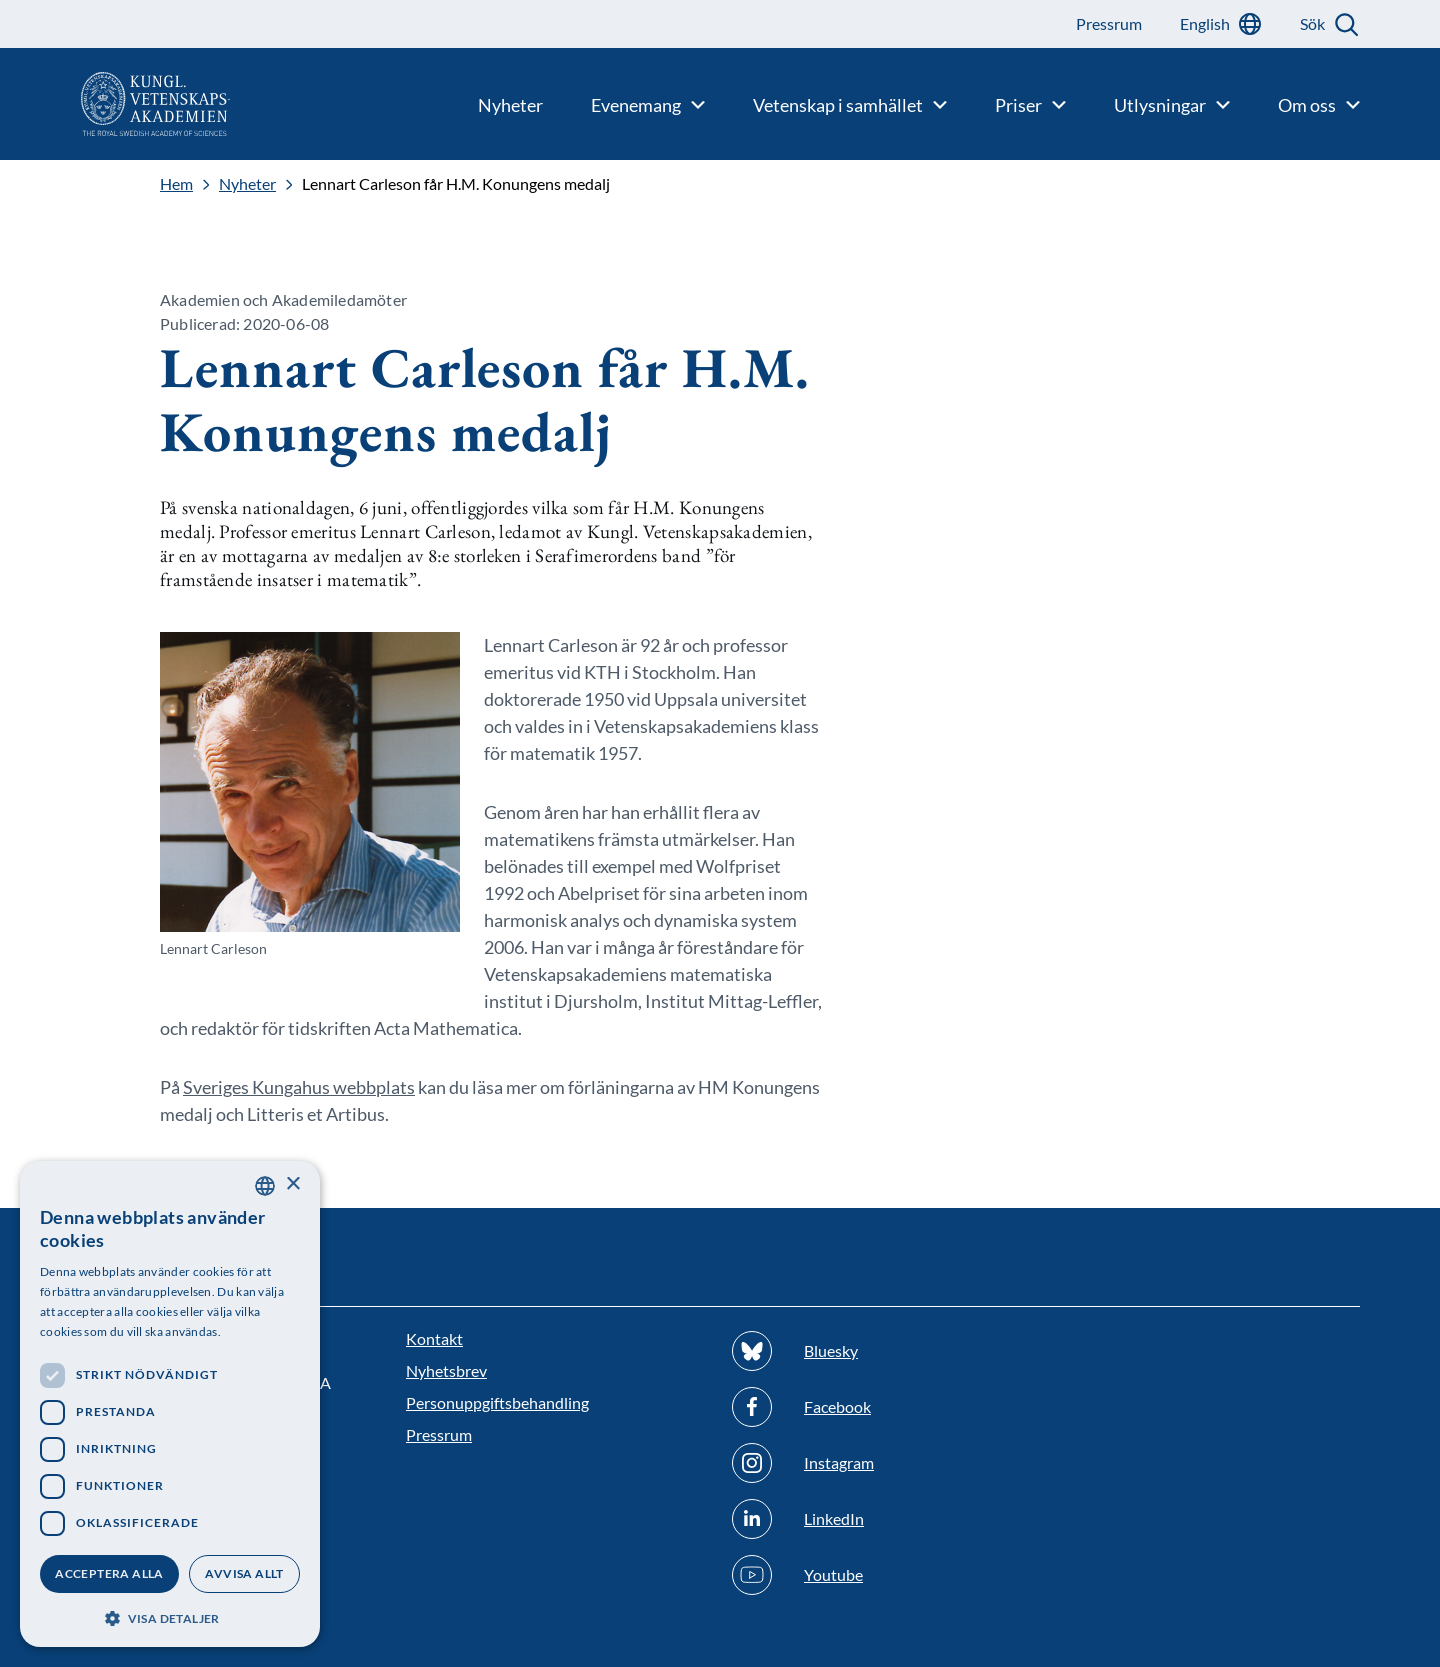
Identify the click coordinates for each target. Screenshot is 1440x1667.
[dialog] (170, 1404)
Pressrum (439, 1434)
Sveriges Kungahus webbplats (299, 1087)
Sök (1312, 23)
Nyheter (247, 184)
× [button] (292, 1184)
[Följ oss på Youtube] (883, 1575)
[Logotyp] (115, 104)
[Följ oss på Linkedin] (883, 1519)
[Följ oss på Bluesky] (883, 1351)
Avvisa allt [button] (244, 1573)
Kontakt (434, 1338)
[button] (170, 1616)
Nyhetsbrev (446, 1370)
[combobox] (265, 1186)
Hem (176, 184)
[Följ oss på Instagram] (883, 1463)
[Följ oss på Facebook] (883, 1407)
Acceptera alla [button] (109, 1573)
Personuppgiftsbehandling (497, 1402)
